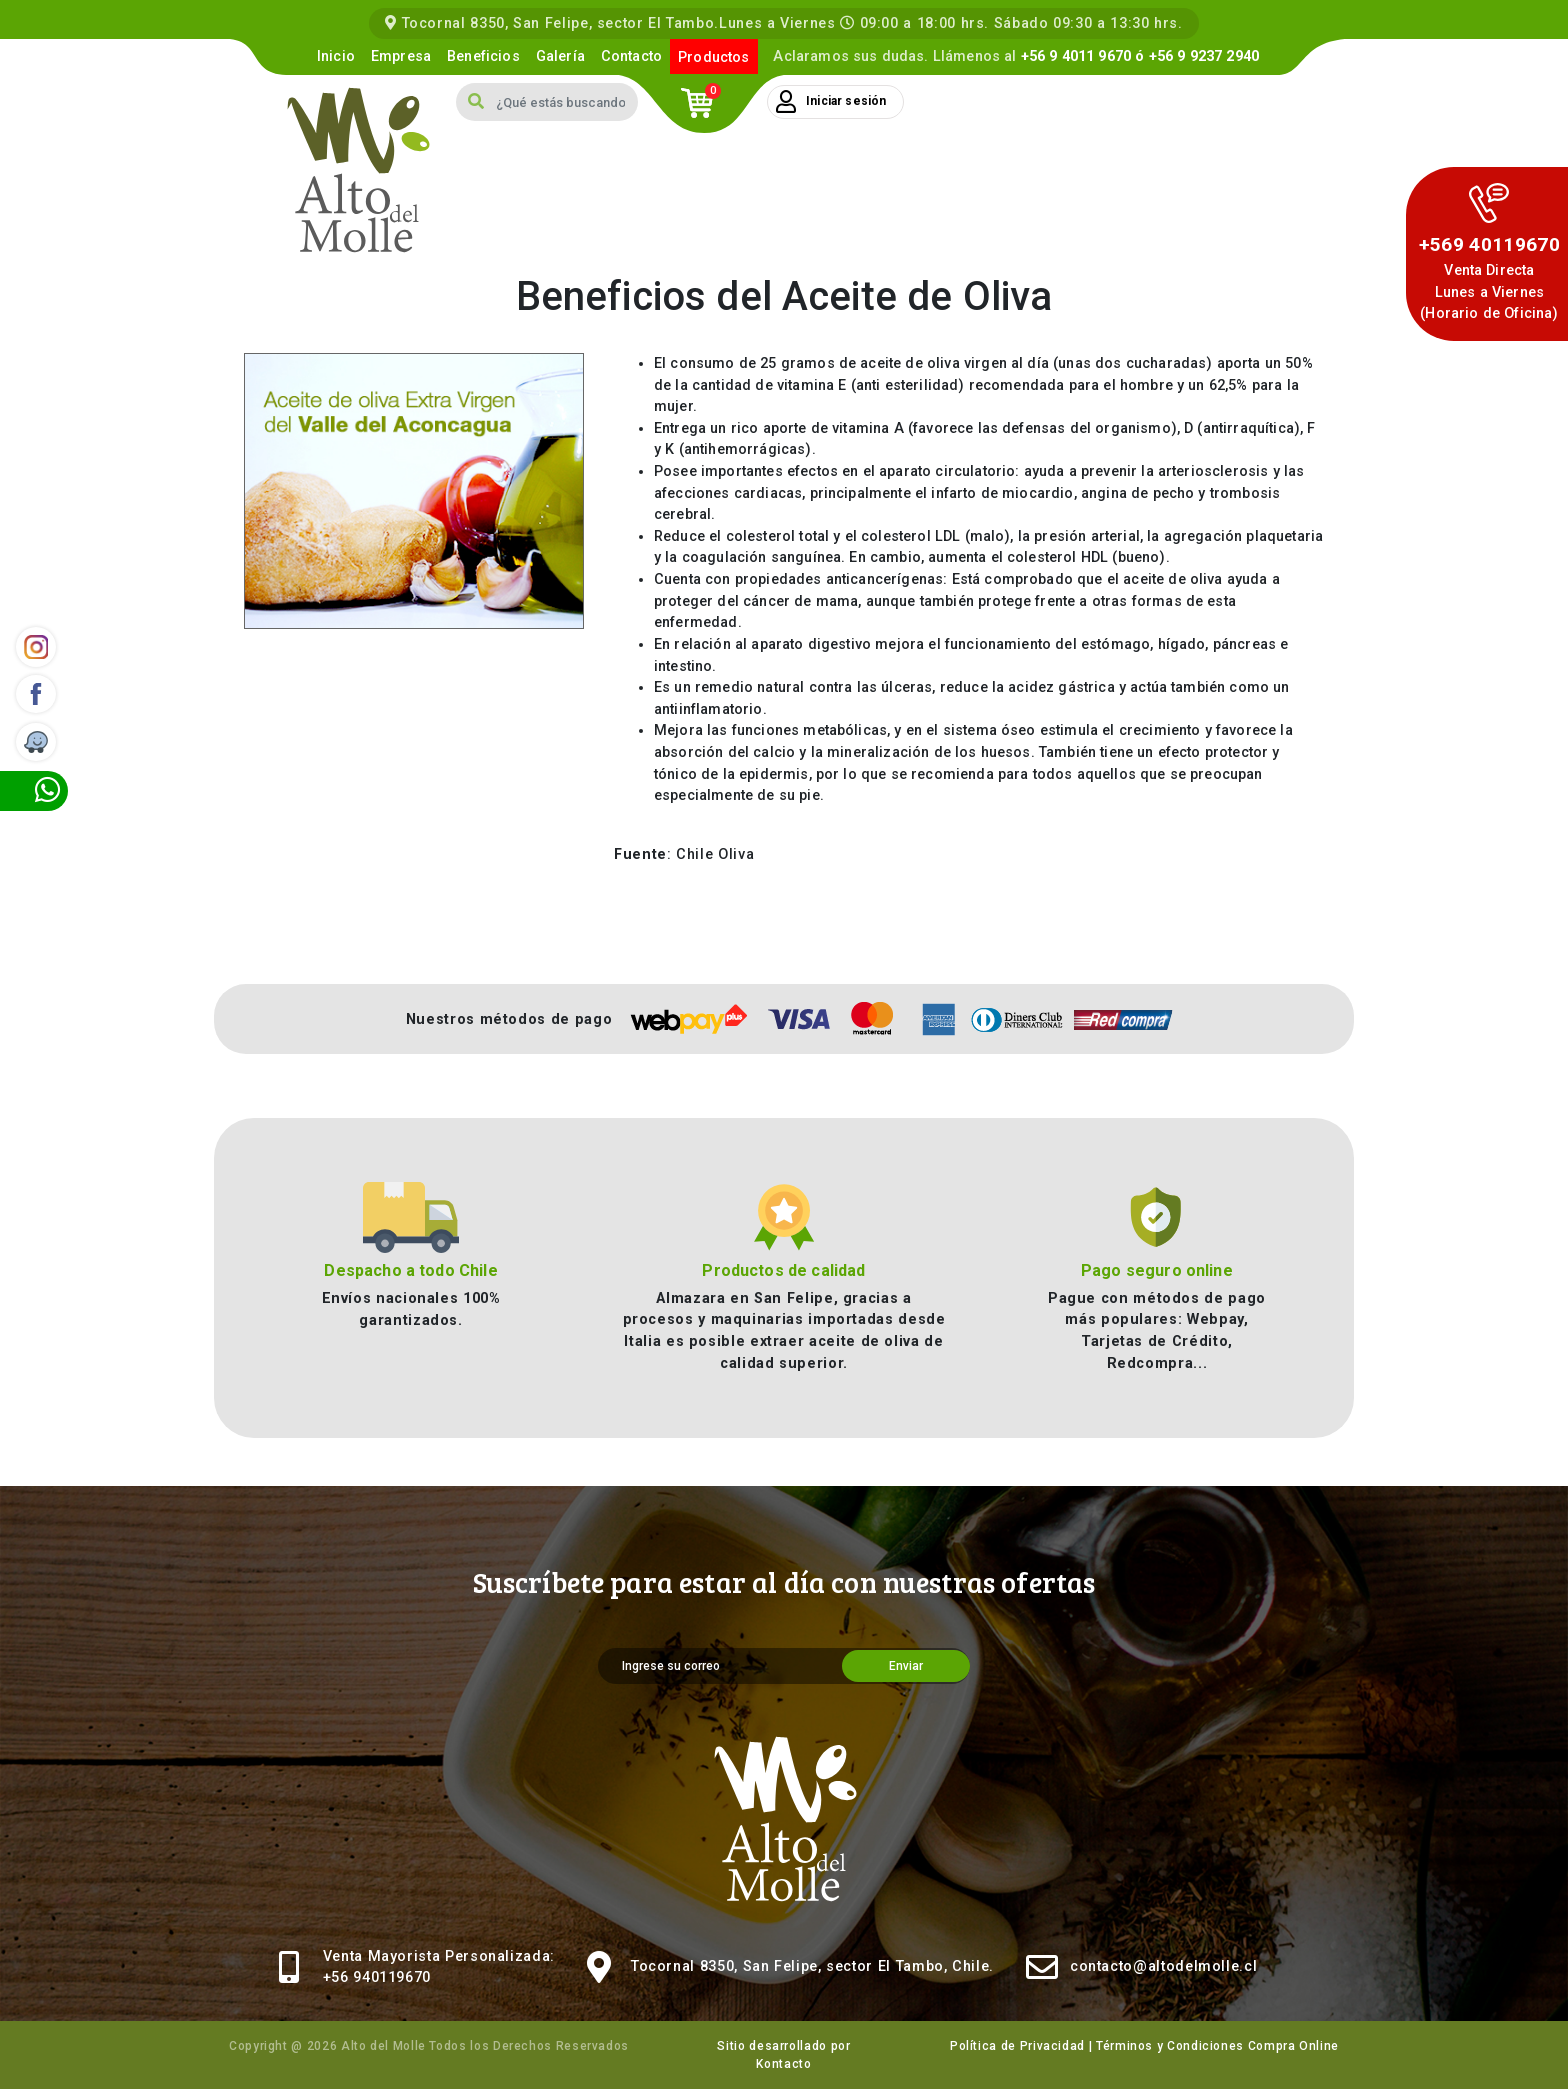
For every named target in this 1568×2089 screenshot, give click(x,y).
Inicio (336, 56)
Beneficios (483, 56)
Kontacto (783, 2064)
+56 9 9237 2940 (1204, 56)
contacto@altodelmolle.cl (1163, 1966)
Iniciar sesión (831, 102)
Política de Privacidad (1017, 2046)
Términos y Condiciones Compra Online (1217, 2046)
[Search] (567, 102)
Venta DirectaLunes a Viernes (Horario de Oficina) (1489, 292)
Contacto (631, 56)
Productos (713, 57)
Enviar (906, 1666)
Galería (560, 56)
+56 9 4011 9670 (1076, 56)
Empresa (401, 56)
